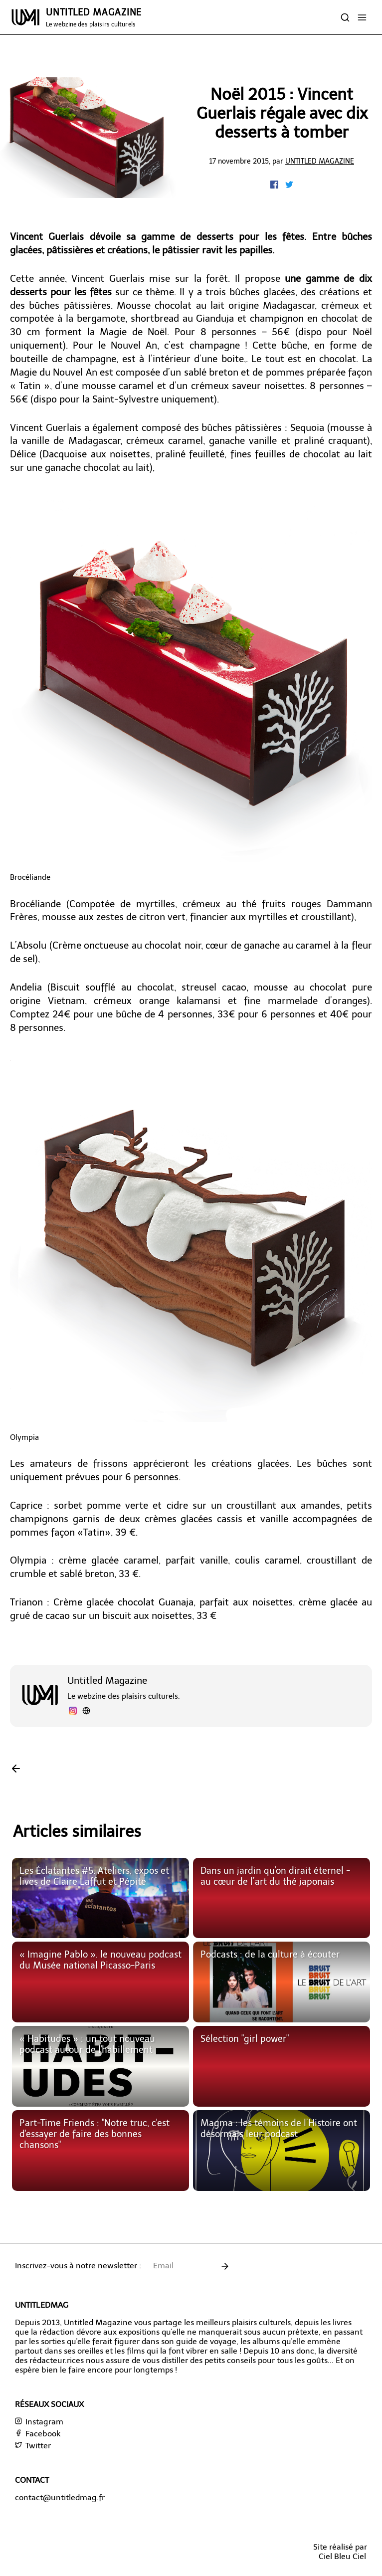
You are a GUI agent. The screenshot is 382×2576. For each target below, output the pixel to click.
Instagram (39, 2421)
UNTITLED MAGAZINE (94, 17)
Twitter (33, 2445)
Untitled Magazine (319, 161)
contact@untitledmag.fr (60, 2497)
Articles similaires (77, 1831)
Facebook (37, 2433)
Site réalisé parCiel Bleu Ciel (340, 2551)
